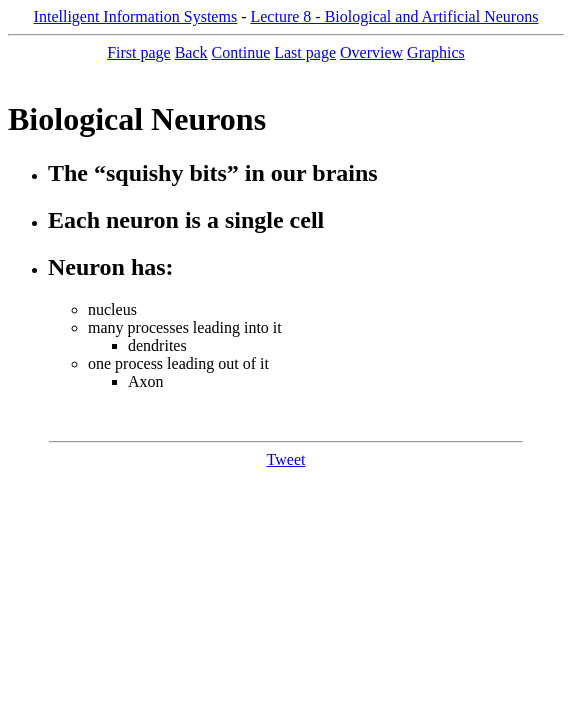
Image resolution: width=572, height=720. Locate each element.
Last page (305, 52)
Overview (371, 52)
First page (139, 52)
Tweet (286, 459)
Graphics (436, 52)
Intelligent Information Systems (136, 16)
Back (191, 52)
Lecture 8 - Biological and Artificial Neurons (394, 16)
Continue (241, 52)
